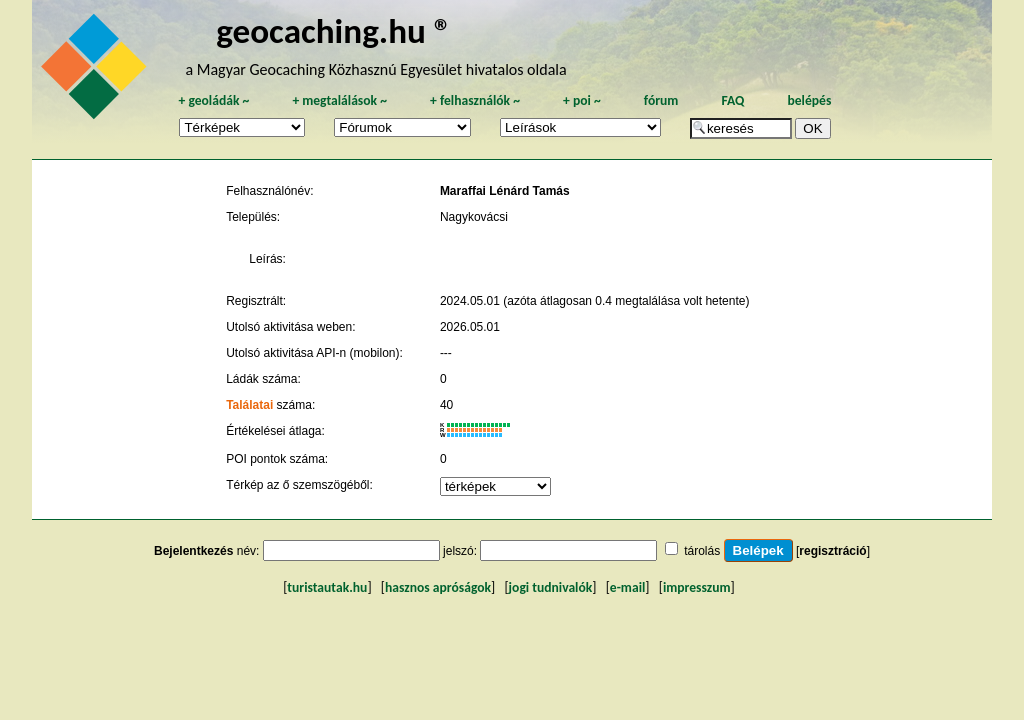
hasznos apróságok (438, 587)
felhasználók (475, 100)
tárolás (702, 551)
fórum (661, 100)
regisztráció (832, 551)
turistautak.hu (327, 587)
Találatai (249, 405)
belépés (809, 100)
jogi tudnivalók (551, 587)
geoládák (213, 100)
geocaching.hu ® (334, 30)
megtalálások (339, 100)
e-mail (627, 587)
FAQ (732, 100)
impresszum (697, 587)
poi (582, 100)
